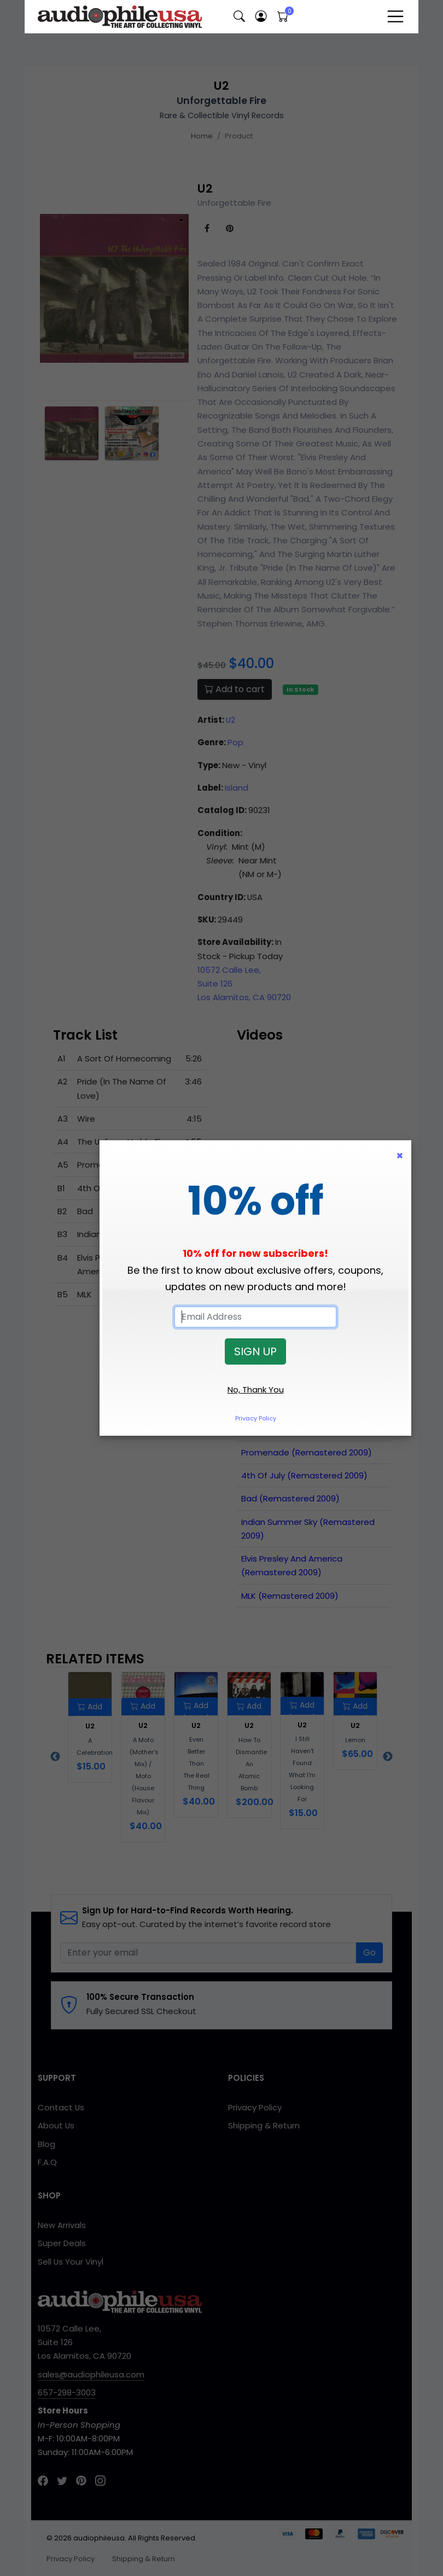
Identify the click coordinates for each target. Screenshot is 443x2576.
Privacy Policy (255, 1418)
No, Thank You (256, 1389)
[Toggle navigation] (395, 16)
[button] (239, 16)
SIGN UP (255, 1351)
